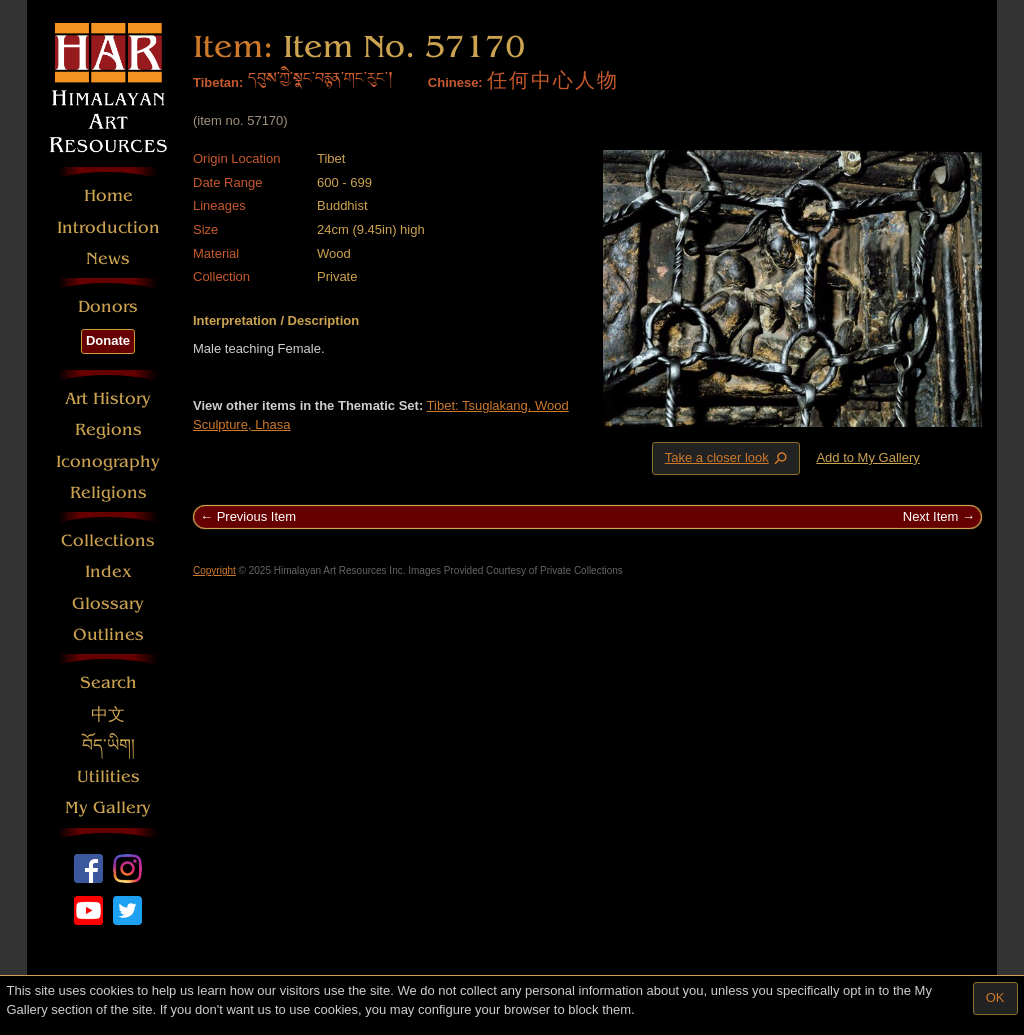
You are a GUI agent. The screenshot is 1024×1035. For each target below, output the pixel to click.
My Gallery (108, 807)
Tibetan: (218, 82)
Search (108, 682)
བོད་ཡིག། (108, 745)
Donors (108, 306)
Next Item (931, 516)
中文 (108, 714)
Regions (108, 429)
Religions (108, 492)
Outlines (108, 634)
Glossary (108, 603)
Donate (108, 340)
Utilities (108, 776)
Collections (108, 540)
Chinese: (455, 82)
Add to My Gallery (867, 457)
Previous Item (256, 516)
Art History (108, 398)
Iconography (108, 461)
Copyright (214, 570)
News (108, 258)
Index (108, 571)
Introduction (108, 227)
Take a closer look (728, 457)
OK (995, 997)
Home (108, 195)
